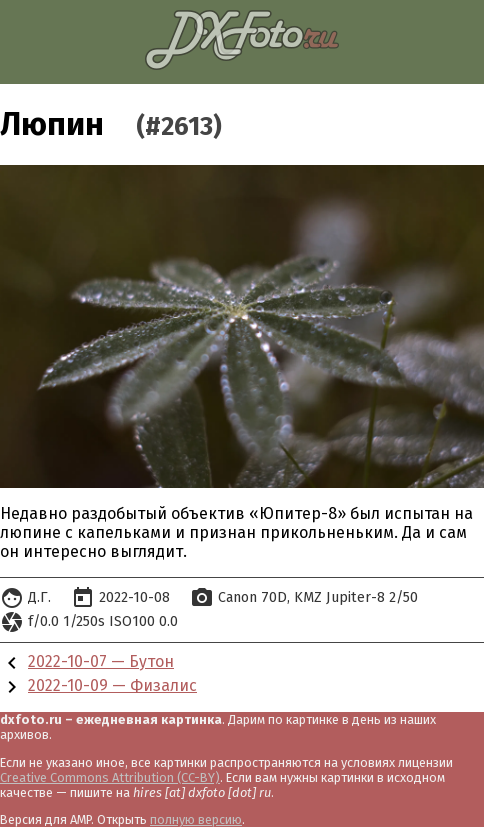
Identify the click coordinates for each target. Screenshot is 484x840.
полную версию (196, 819)
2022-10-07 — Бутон (101, 661)
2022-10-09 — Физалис (112, 685)
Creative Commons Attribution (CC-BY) (110, 777)
